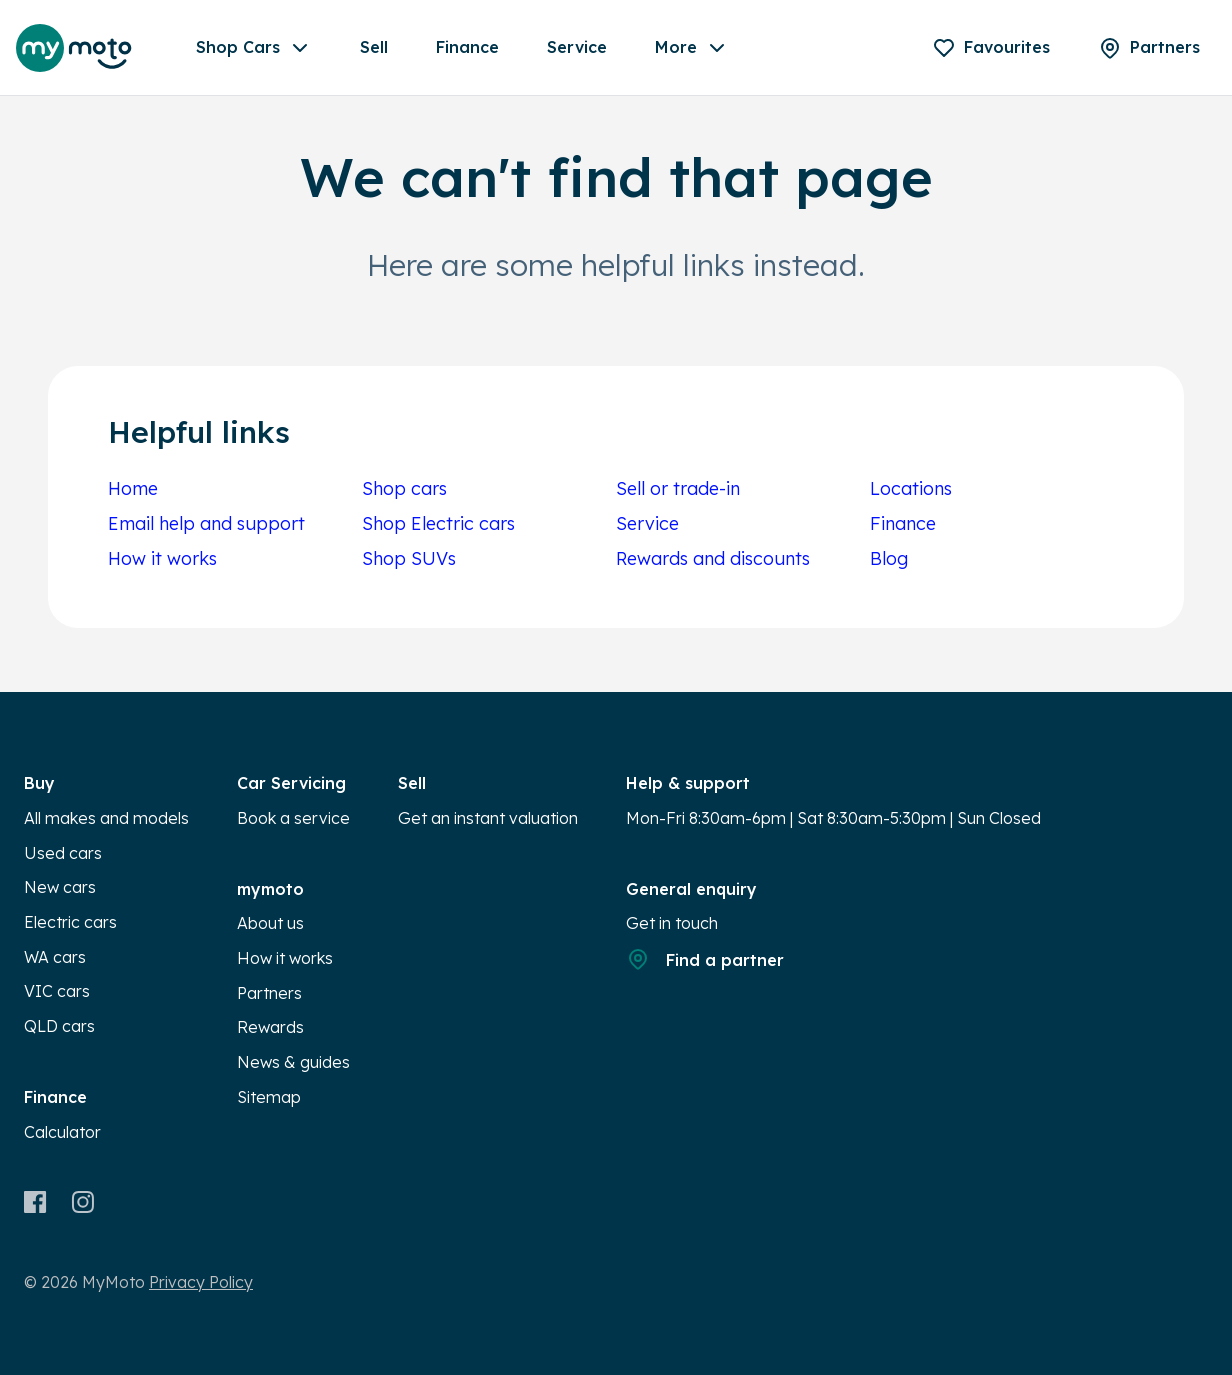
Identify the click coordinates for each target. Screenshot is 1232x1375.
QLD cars (59, 1026)
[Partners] (1149, 48)
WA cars (55, 957)
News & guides (293, 1062)
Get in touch (672, 923)
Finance (467, 47)
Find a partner (705, 959)
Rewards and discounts (713, 558)
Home (133, 488)
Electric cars (70, 922)
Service (577, 47)
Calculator (62, 1132)
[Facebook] (35, 1202)
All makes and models (106, 818)
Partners (269, 993)
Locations (911, 488)
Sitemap (269, 1097)
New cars (60, 887)
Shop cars (404, 488)
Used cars (63, 853)
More (692, 48)
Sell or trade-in (678, 488)
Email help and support (206, 523)
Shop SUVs (409, 558)
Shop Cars (254, 48)
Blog (889, 558)
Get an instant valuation (488, 818)
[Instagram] (82, 1202)
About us (270, 923)
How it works (162, 558)
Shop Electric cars (438, 523)
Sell (374, 47)
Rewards (270, 1027)
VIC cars (57, 991)
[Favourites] (991, 48)
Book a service (293, 818)
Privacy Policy (201, 1282)
